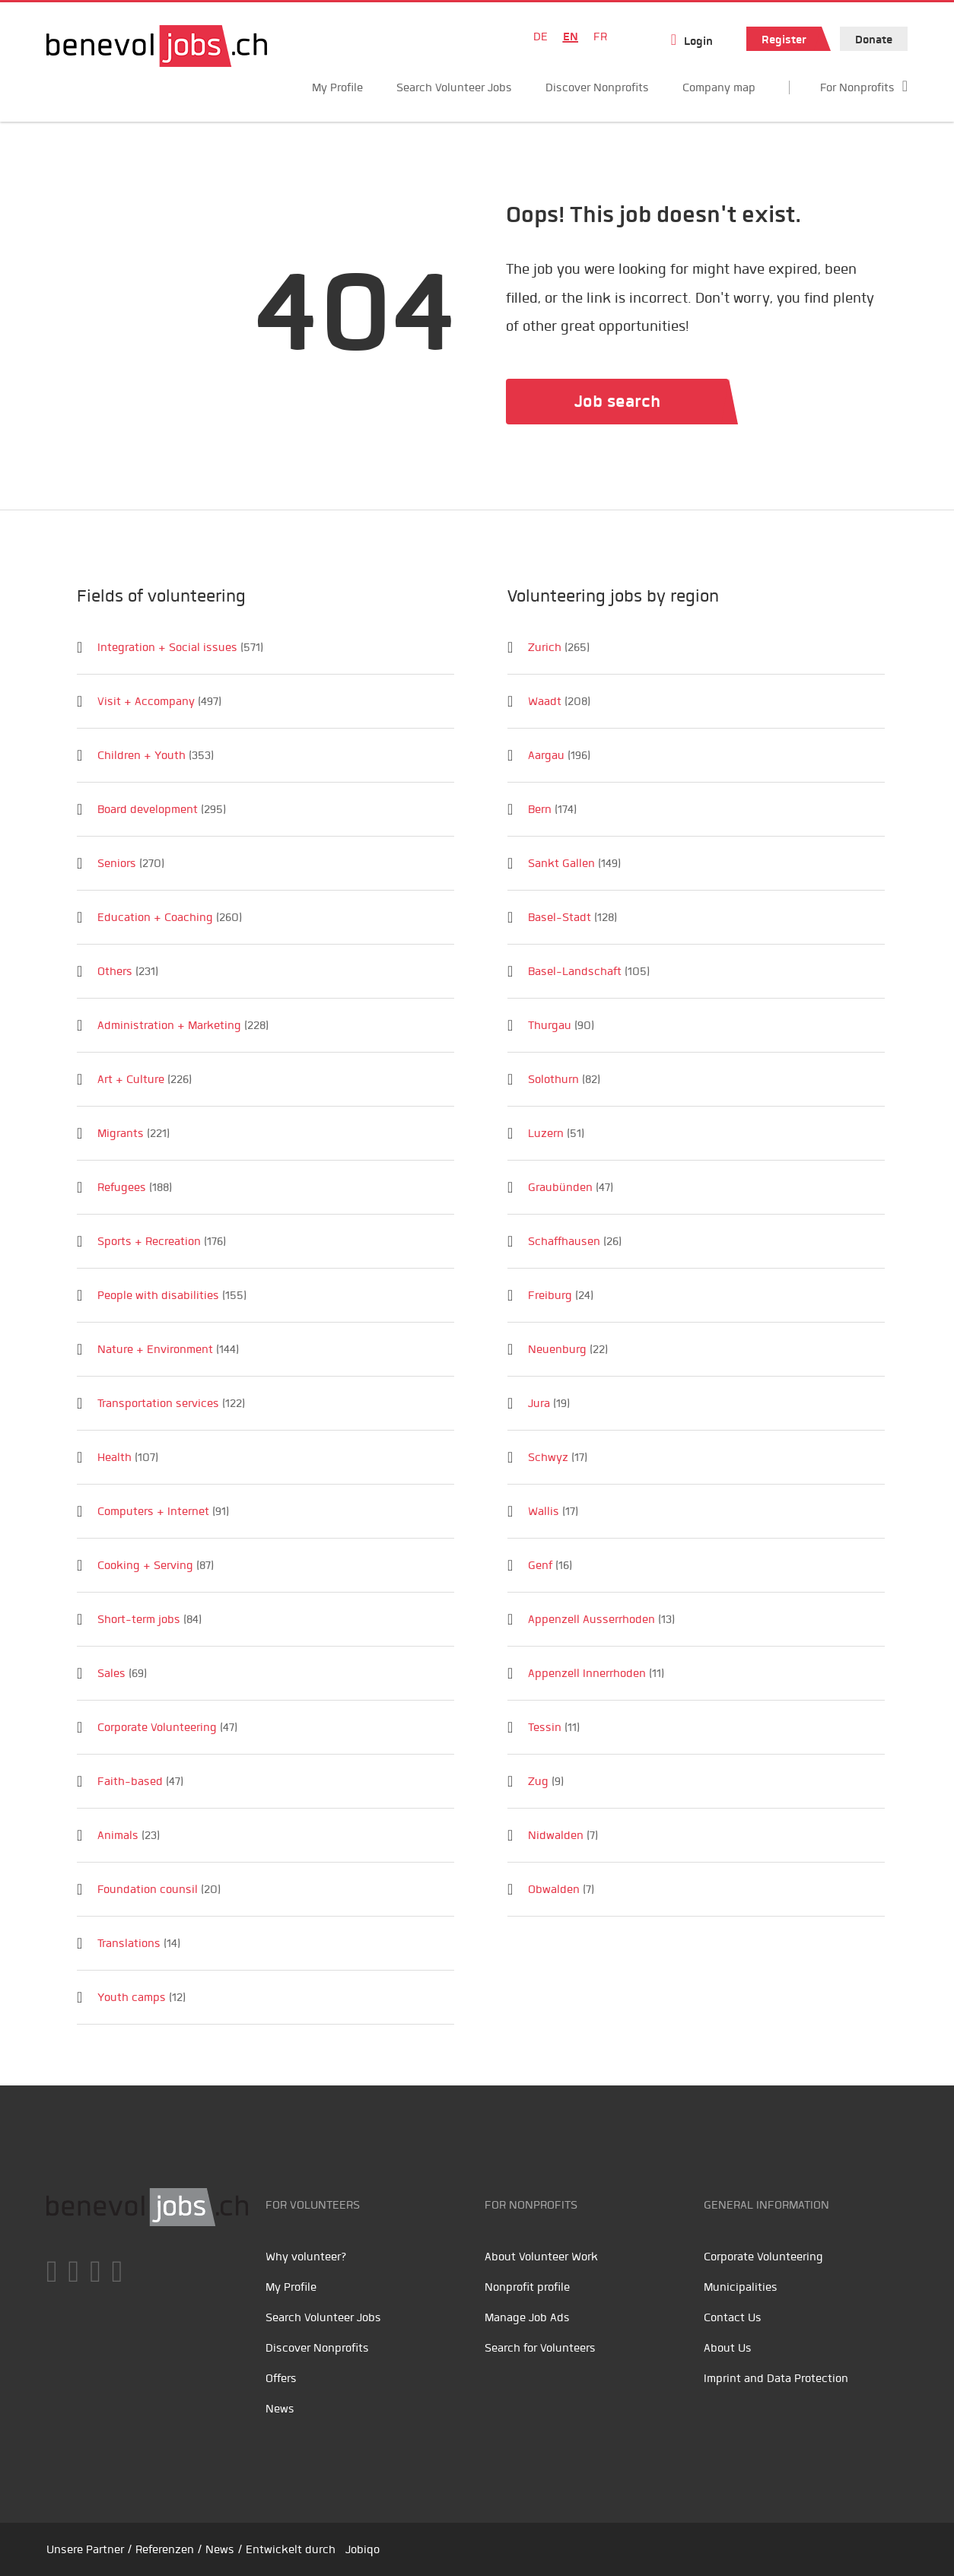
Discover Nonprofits (597, 87)
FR (600, 36)
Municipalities (741, 2287)
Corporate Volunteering (763, 2256)
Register (784, 39)
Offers (281, 2378)
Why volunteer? (306, 2256)
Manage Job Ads (527, 2317)
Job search (617, 401)
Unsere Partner (85, 2549)
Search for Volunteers (540, 2348)
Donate (873, 39)
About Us (728, 2348)
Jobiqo (362, 2549)
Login (698, 41)
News (280, 2409)
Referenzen (164, 2549)
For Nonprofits (857, 87)
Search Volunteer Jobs (454, 87)
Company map (718, 87)
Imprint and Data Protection (776, 2378)
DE (540, 36)
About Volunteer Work (541, 2256)
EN (570, 36)
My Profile (337, 87)
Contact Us (733, 2317)
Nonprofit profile (527, 2287)
